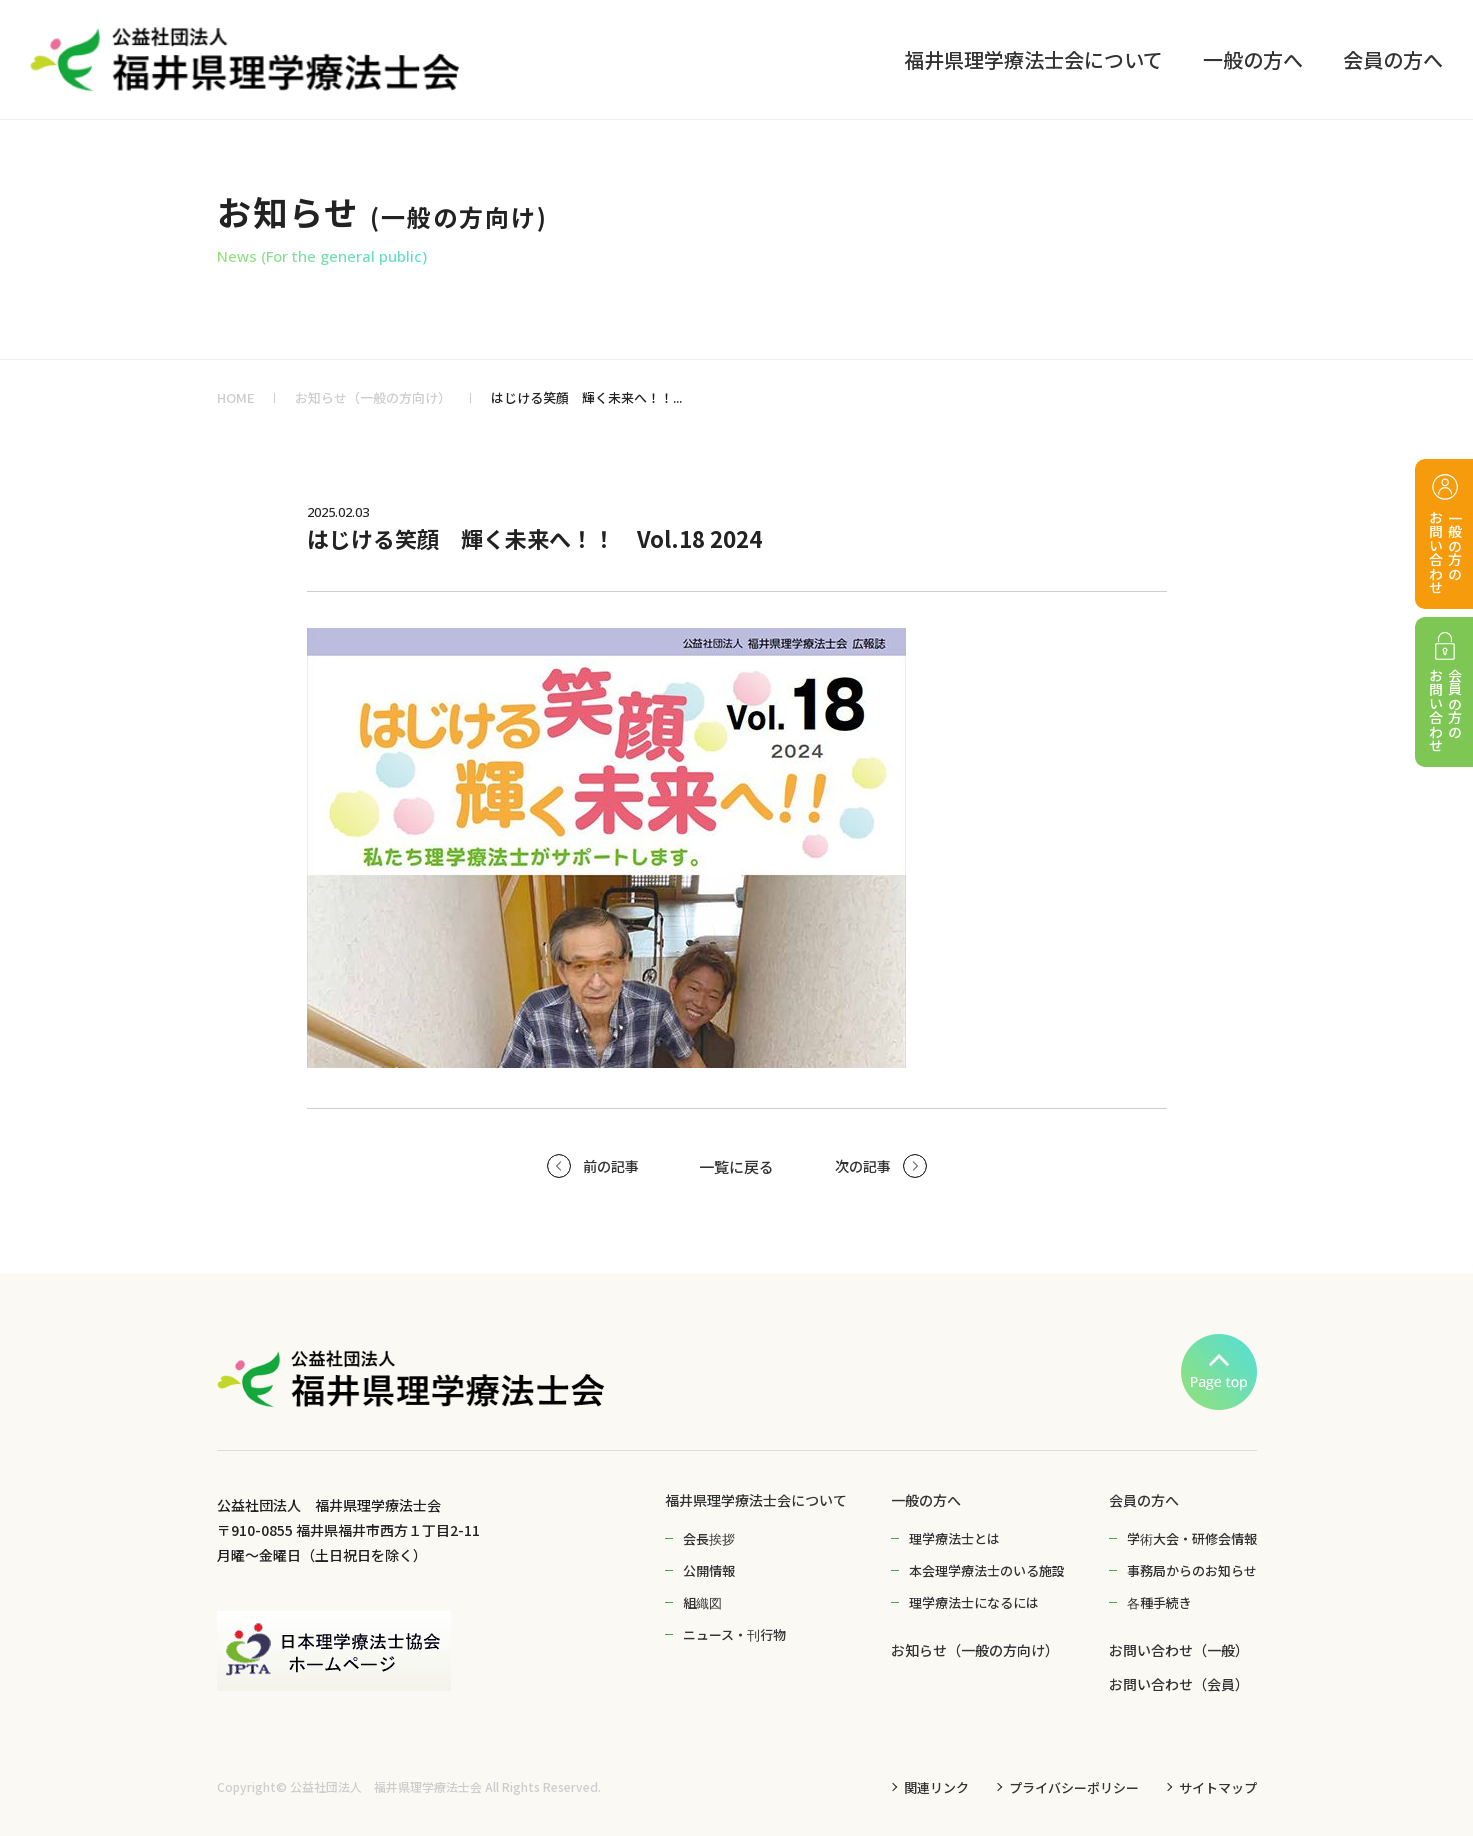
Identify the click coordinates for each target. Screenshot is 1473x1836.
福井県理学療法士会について (756, 1500)
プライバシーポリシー (1074, 1787)
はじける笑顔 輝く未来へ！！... (586, 397)
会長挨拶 (709, 1538)
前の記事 (611, 1166)
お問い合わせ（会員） (1179, 1684)
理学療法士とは (954, 1538)
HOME (236, 397)
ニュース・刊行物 (734, 1634)
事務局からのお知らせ (1192, 1570)
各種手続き (1159, 1602)
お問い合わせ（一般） (1179, 1650)
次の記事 (863, 1166)
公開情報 (709, 1570)
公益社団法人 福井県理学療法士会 (386, 1787)
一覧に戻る (736, 1166)
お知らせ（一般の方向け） (373, 397)
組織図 (702, 1602)
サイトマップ (1218, 1787)
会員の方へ (1144, 1500)
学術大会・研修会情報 (1192, 1538)
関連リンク (936, 1787)
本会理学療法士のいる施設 (987, 1570)
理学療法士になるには (974, 1602)
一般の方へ (926, 1500)
